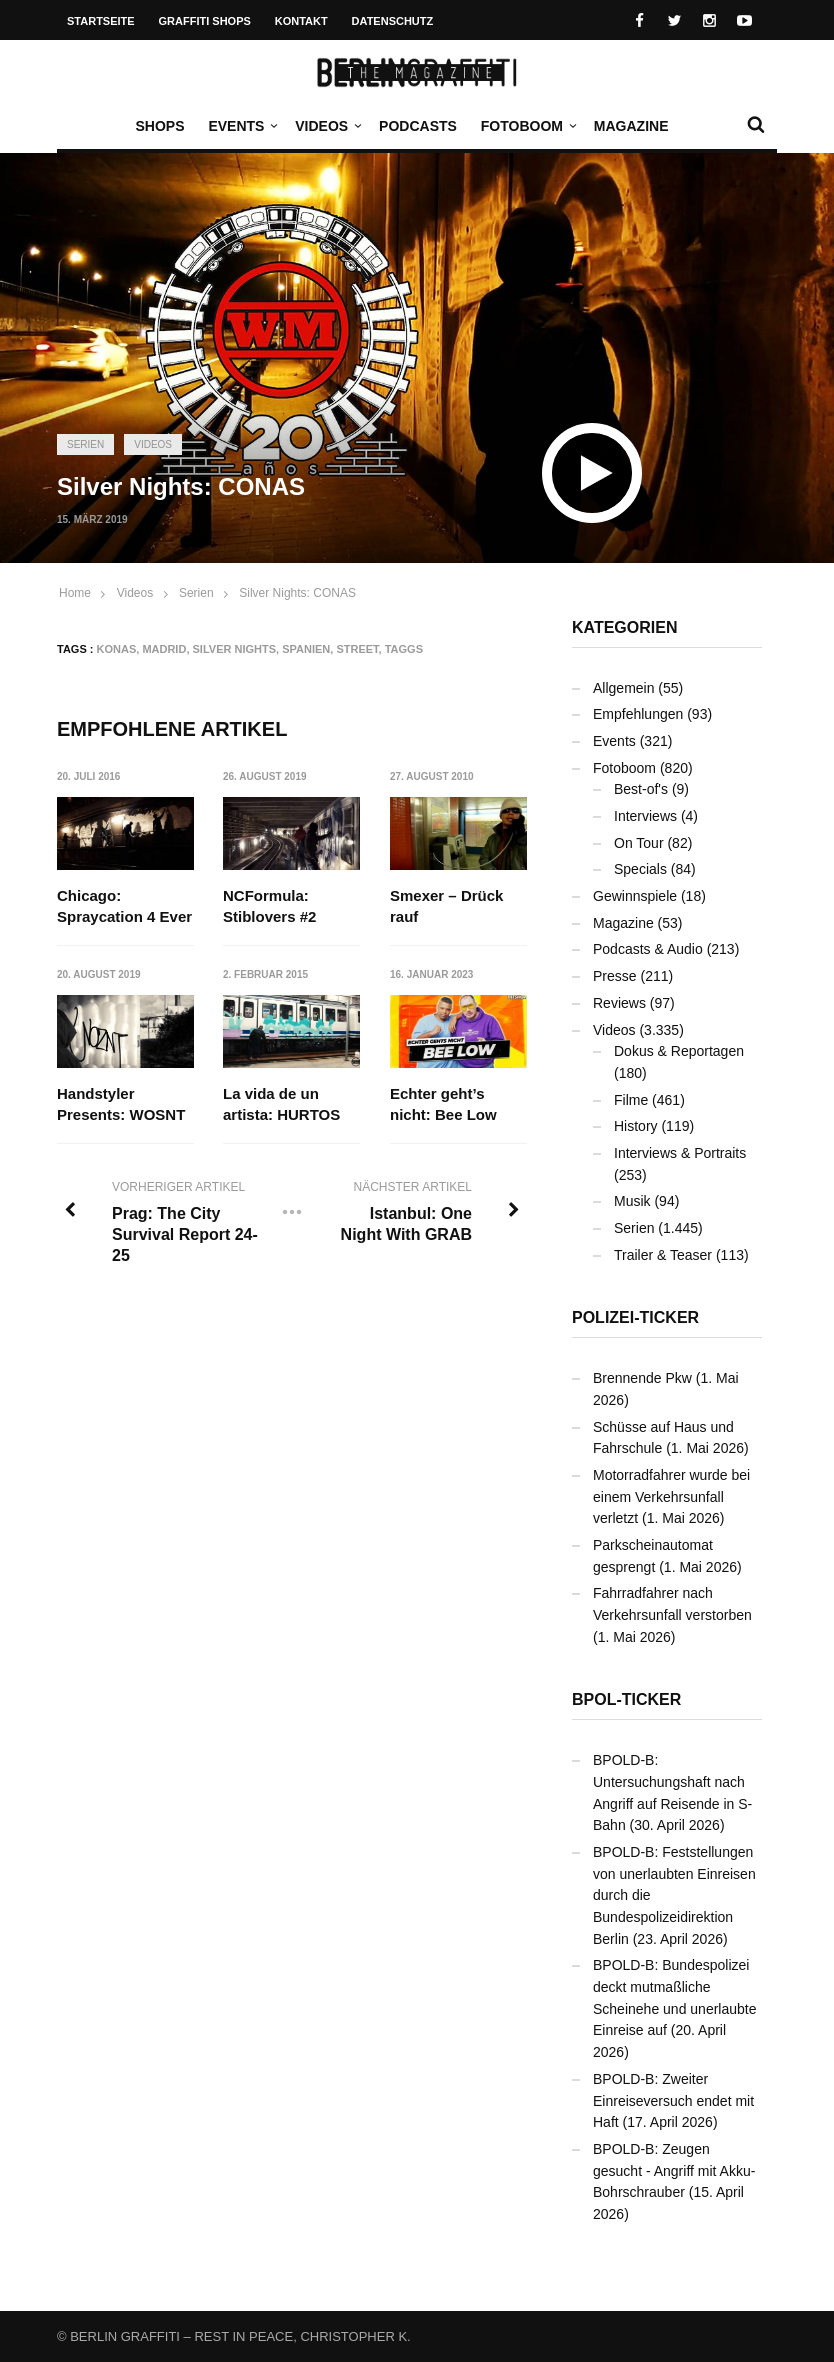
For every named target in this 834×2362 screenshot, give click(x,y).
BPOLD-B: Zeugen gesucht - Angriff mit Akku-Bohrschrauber (674, 2170)
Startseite (101, 21)
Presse (615, 976)
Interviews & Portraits (680, 1153)
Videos (326, 126)
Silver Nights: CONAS (297, 593)
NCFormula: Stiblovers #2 (269, 906)
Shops (159, 126)
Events (241, 126)
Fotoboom (527, 126)
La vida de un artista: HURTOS (281, 1104)
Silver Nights (235, 649)
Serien (85, 444)
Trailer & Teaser (663, 1255)
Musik (632, 1201)
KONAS (117, 649)
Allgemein (623, 688)
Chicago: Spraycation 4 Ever (124, 906)
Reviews (619, 1003)
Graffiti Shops (205, 21)
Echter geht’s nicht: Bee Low (443, 1104)
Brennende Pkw (642, 1378)
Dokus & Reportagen (679, 1051)
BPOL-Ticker (626, 1699)
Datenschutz (393, 21)
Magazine (631, 126)
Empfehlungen (638, 714)
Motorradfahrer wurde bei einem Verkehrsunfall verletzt (671, 1496)
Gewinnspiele (635, 896)
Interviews (645, 816)
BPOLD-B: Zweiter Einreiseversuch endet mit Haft (673, 2100)
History (636, 1126)
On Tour (639, 843)
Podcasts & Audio (648, 949)
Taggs (404, 649)
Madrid (164, 649)
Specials (640, 869)
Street (357, 649)
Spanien (306, 649)
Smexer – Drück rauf (446, 906)
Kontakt (301, 21)
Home (75, 593)
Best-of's (641, 789)
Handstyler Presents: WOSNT (121, 1104)
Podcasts (418, 126)
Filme (631, 1100)
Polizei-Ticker (635, 1317)
